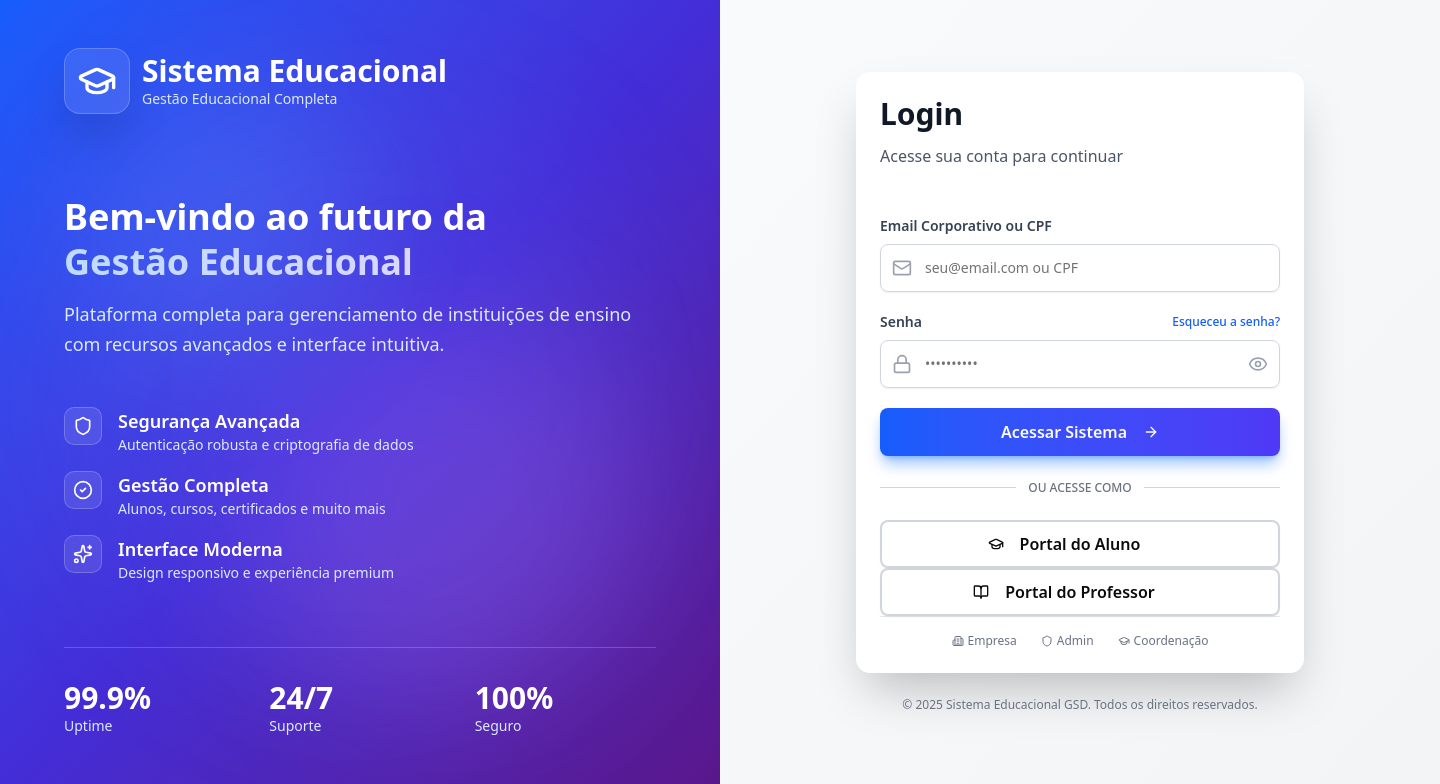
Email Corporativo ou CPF (966, 225)
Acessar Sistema (1080, 432)
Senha (901, 321)
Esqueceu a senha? (1226, 322)
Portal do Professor (1079, 592)
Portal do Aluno (1080, 544)
